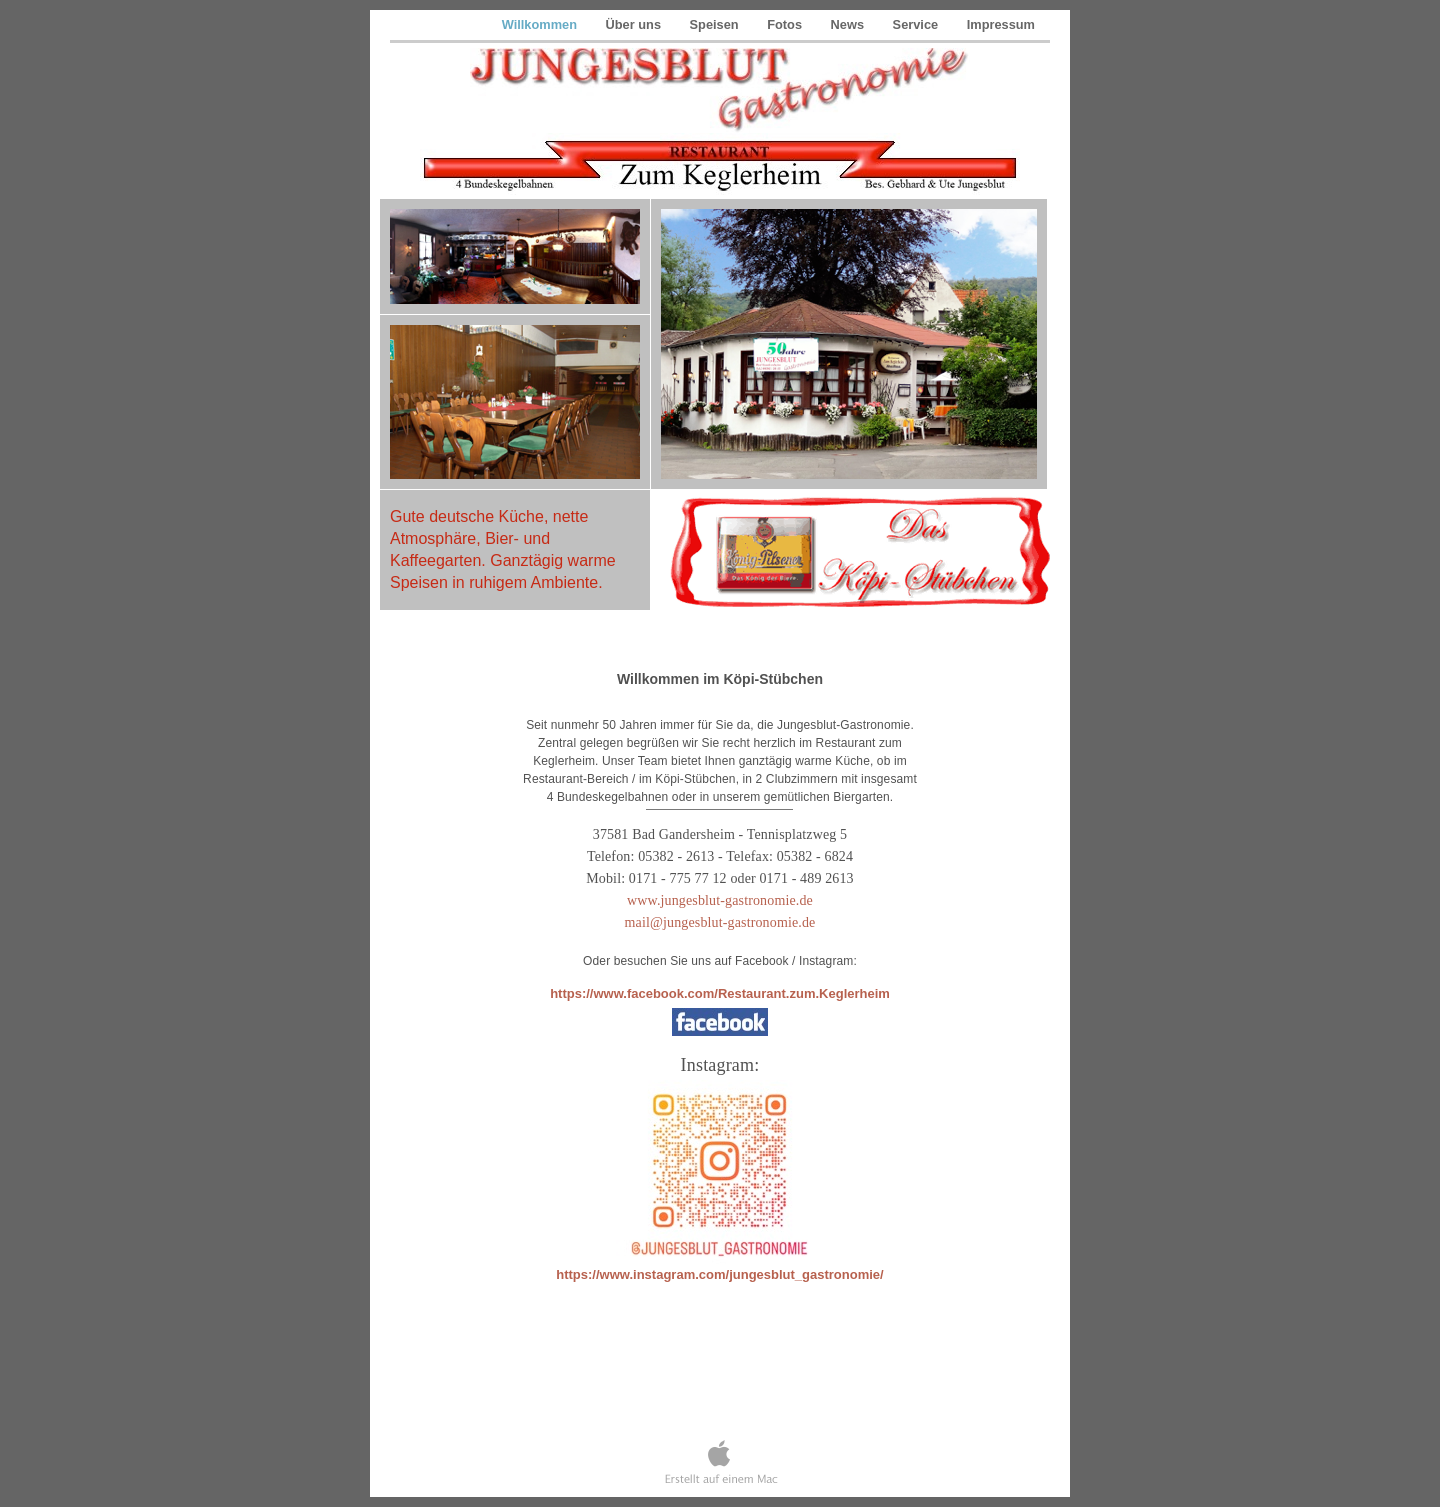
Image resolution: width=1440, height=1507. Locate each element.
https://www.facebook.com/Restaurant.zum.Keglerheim (720, 993)
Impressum (1001, 24)
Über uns (635, 24)
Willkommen (541, 24)
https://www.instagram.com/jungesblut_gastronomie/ (719, 1274)
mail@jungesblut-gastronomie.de (720, 922)
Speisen (716, 24)
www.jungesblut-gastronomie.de (720, 900)
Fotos (786, 24)
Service (917, 24)
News (849, 24)
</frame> (720, 1387)
